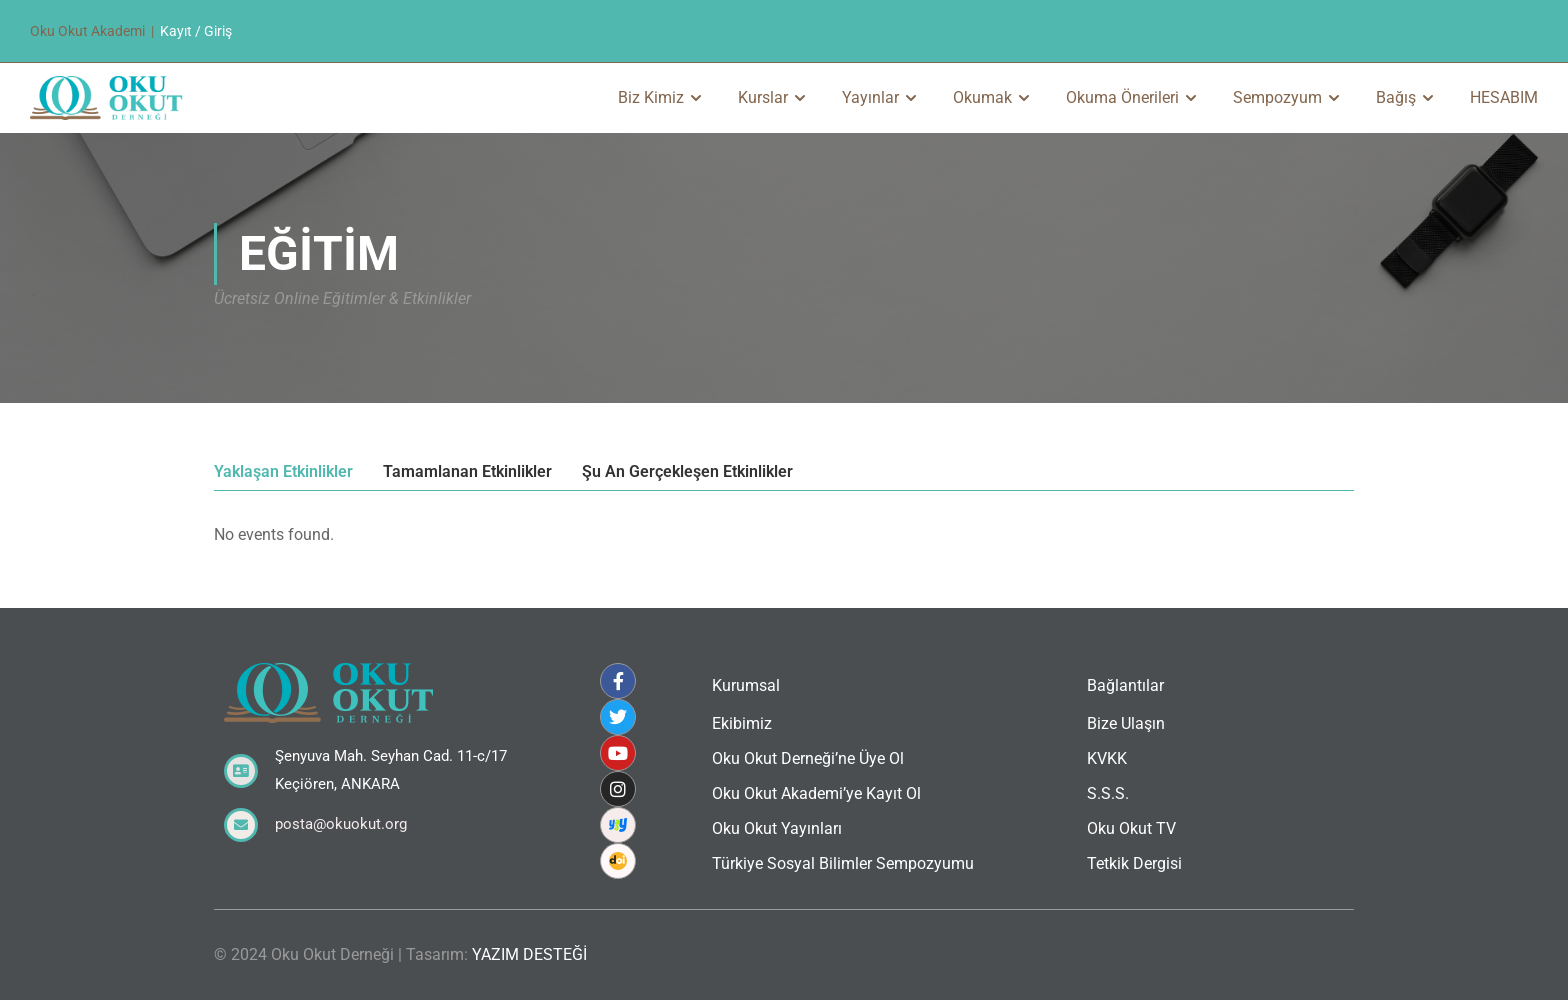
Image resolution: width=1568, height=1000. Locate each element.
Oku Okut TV (1131, 828)
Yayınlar (870, 97)
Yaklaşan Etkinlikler (283, 472)
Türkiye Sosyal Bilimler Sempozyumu (843, 863)
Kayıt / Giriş (196, 31)
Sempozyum (1277, 97)
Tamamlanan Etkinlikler (467, 472)
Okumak (982, 97)
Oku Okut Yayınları (777, 828)
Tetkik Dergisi (1134, 863)
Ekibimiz (742, 723)
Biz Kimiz (651, 97)
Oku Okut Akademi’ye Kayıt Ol (816, 793)
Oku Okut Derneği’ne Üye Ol (808, 758)
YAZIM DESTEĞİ (529, 954)
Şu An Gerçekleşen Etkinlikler (687, 472)
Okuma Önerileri (1122, 97)
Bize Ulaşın (1126, 723)
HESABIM (1504, 97)
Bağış (1396, 97)
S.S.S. (1108, 793)
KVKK (1107, 758)
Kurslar (763, 97)
